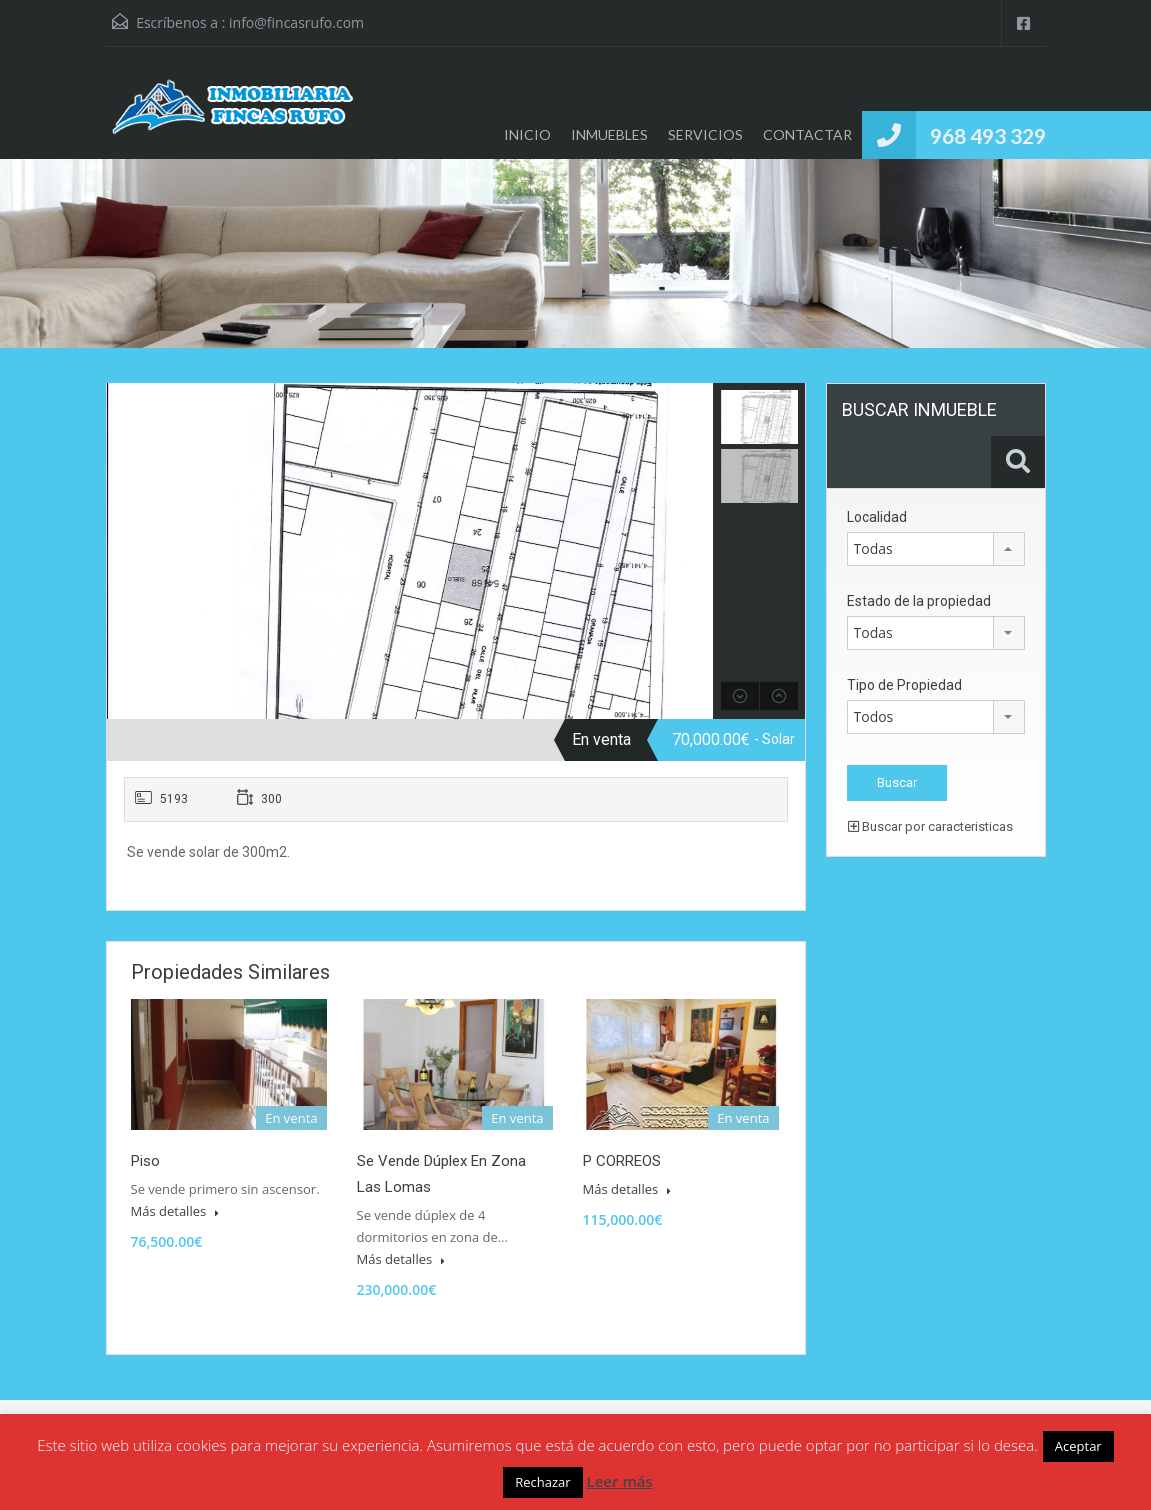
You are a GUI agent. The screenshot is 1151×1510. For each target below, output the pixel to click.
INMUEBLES (609, 134)
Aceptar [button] (1078, 1446)
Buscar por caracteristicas (930, 826)
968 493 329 (988, 135)
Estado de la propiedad (919, 601)
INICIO (527, 134)
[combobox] (936, 549)
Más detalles (175, 1211)
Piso (145, 1161)
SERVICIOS (705, 134)
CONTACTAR (807, 134)
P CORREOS (622, 1161)
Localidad (877, 517)
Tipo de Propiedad (904, 685)
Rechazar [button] (542, 1482)
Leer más (620, 1481)
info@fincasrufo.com (296, 22)
